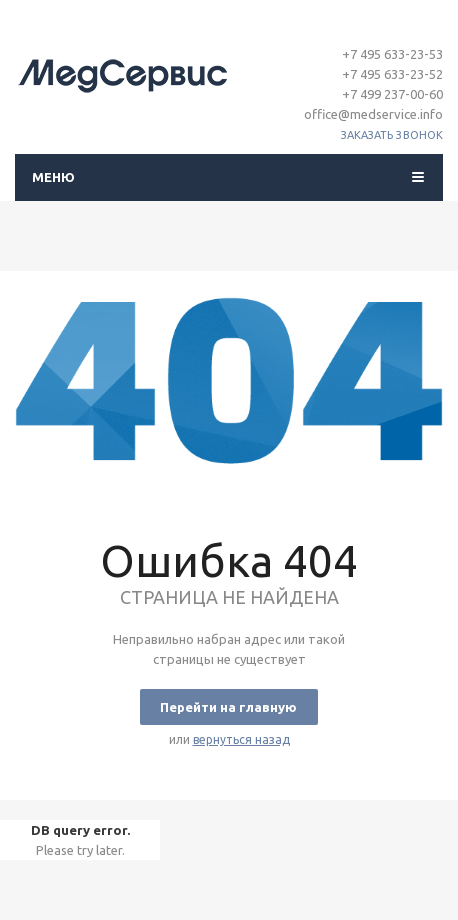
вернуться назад (241, 739)
